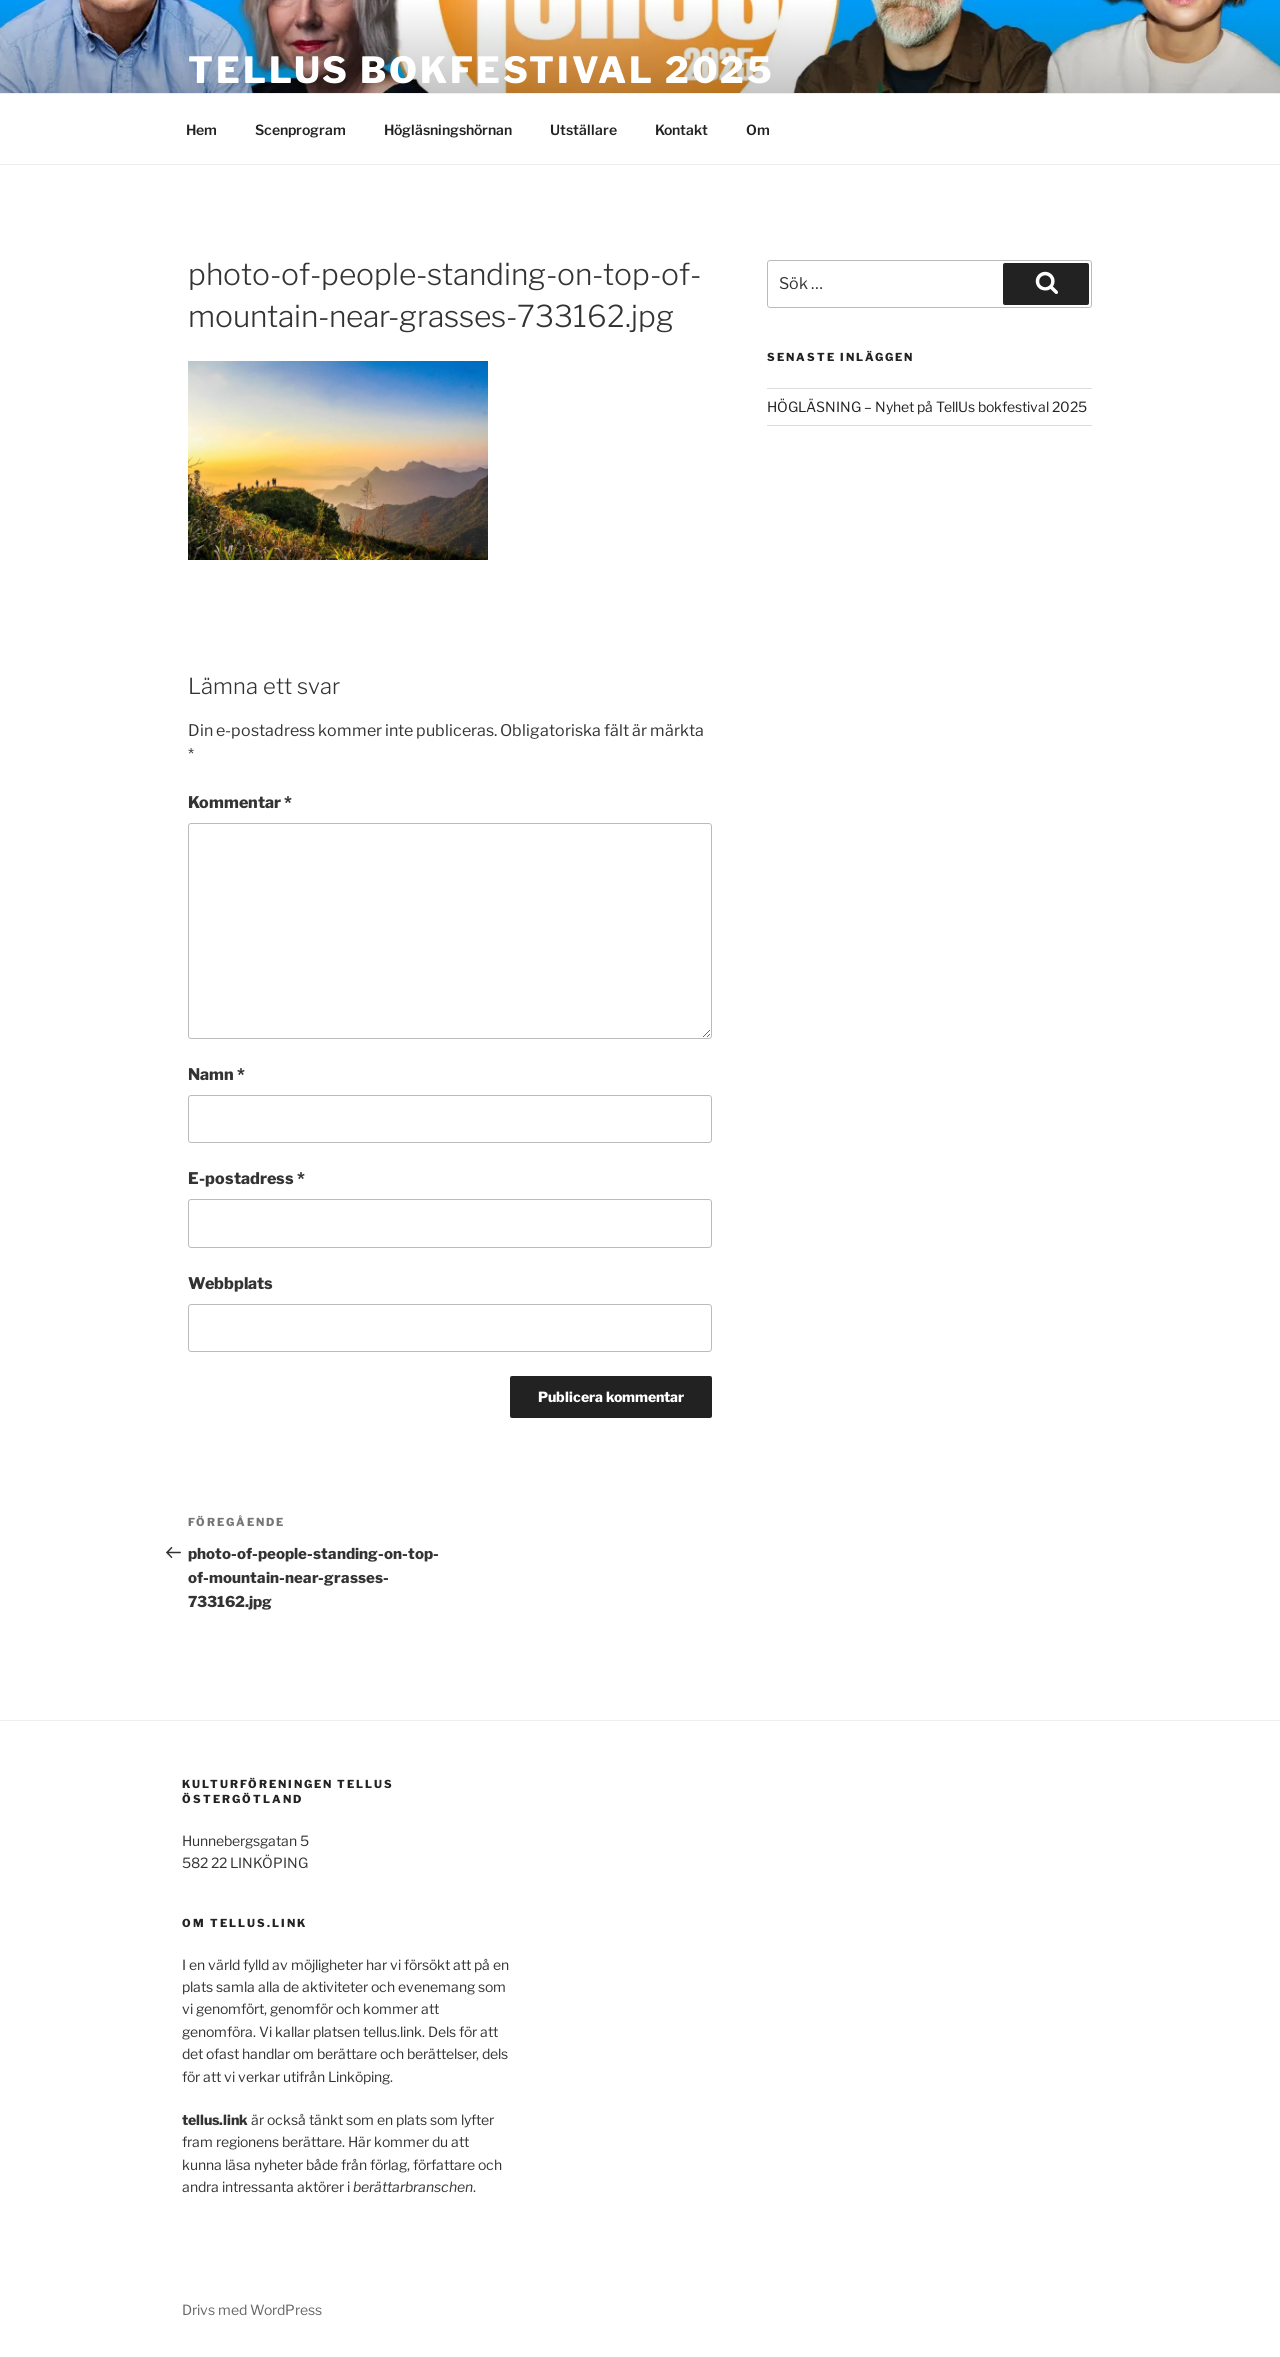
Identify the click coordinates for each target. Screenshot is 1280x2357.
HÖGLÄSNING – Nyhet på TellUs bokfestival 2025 (927, 406)
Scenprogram (300, 129)
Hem (201, 129)
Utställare (583, 129)
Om (758, 129)
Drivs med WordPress (252, 2309)
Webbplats (230, 1283)
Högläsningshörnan (448, 129)
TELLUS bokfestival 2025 (481, 70)
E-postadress (246, 1178)
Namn (216, 1074)
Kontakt (681, 129)
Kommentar (240, 802)
